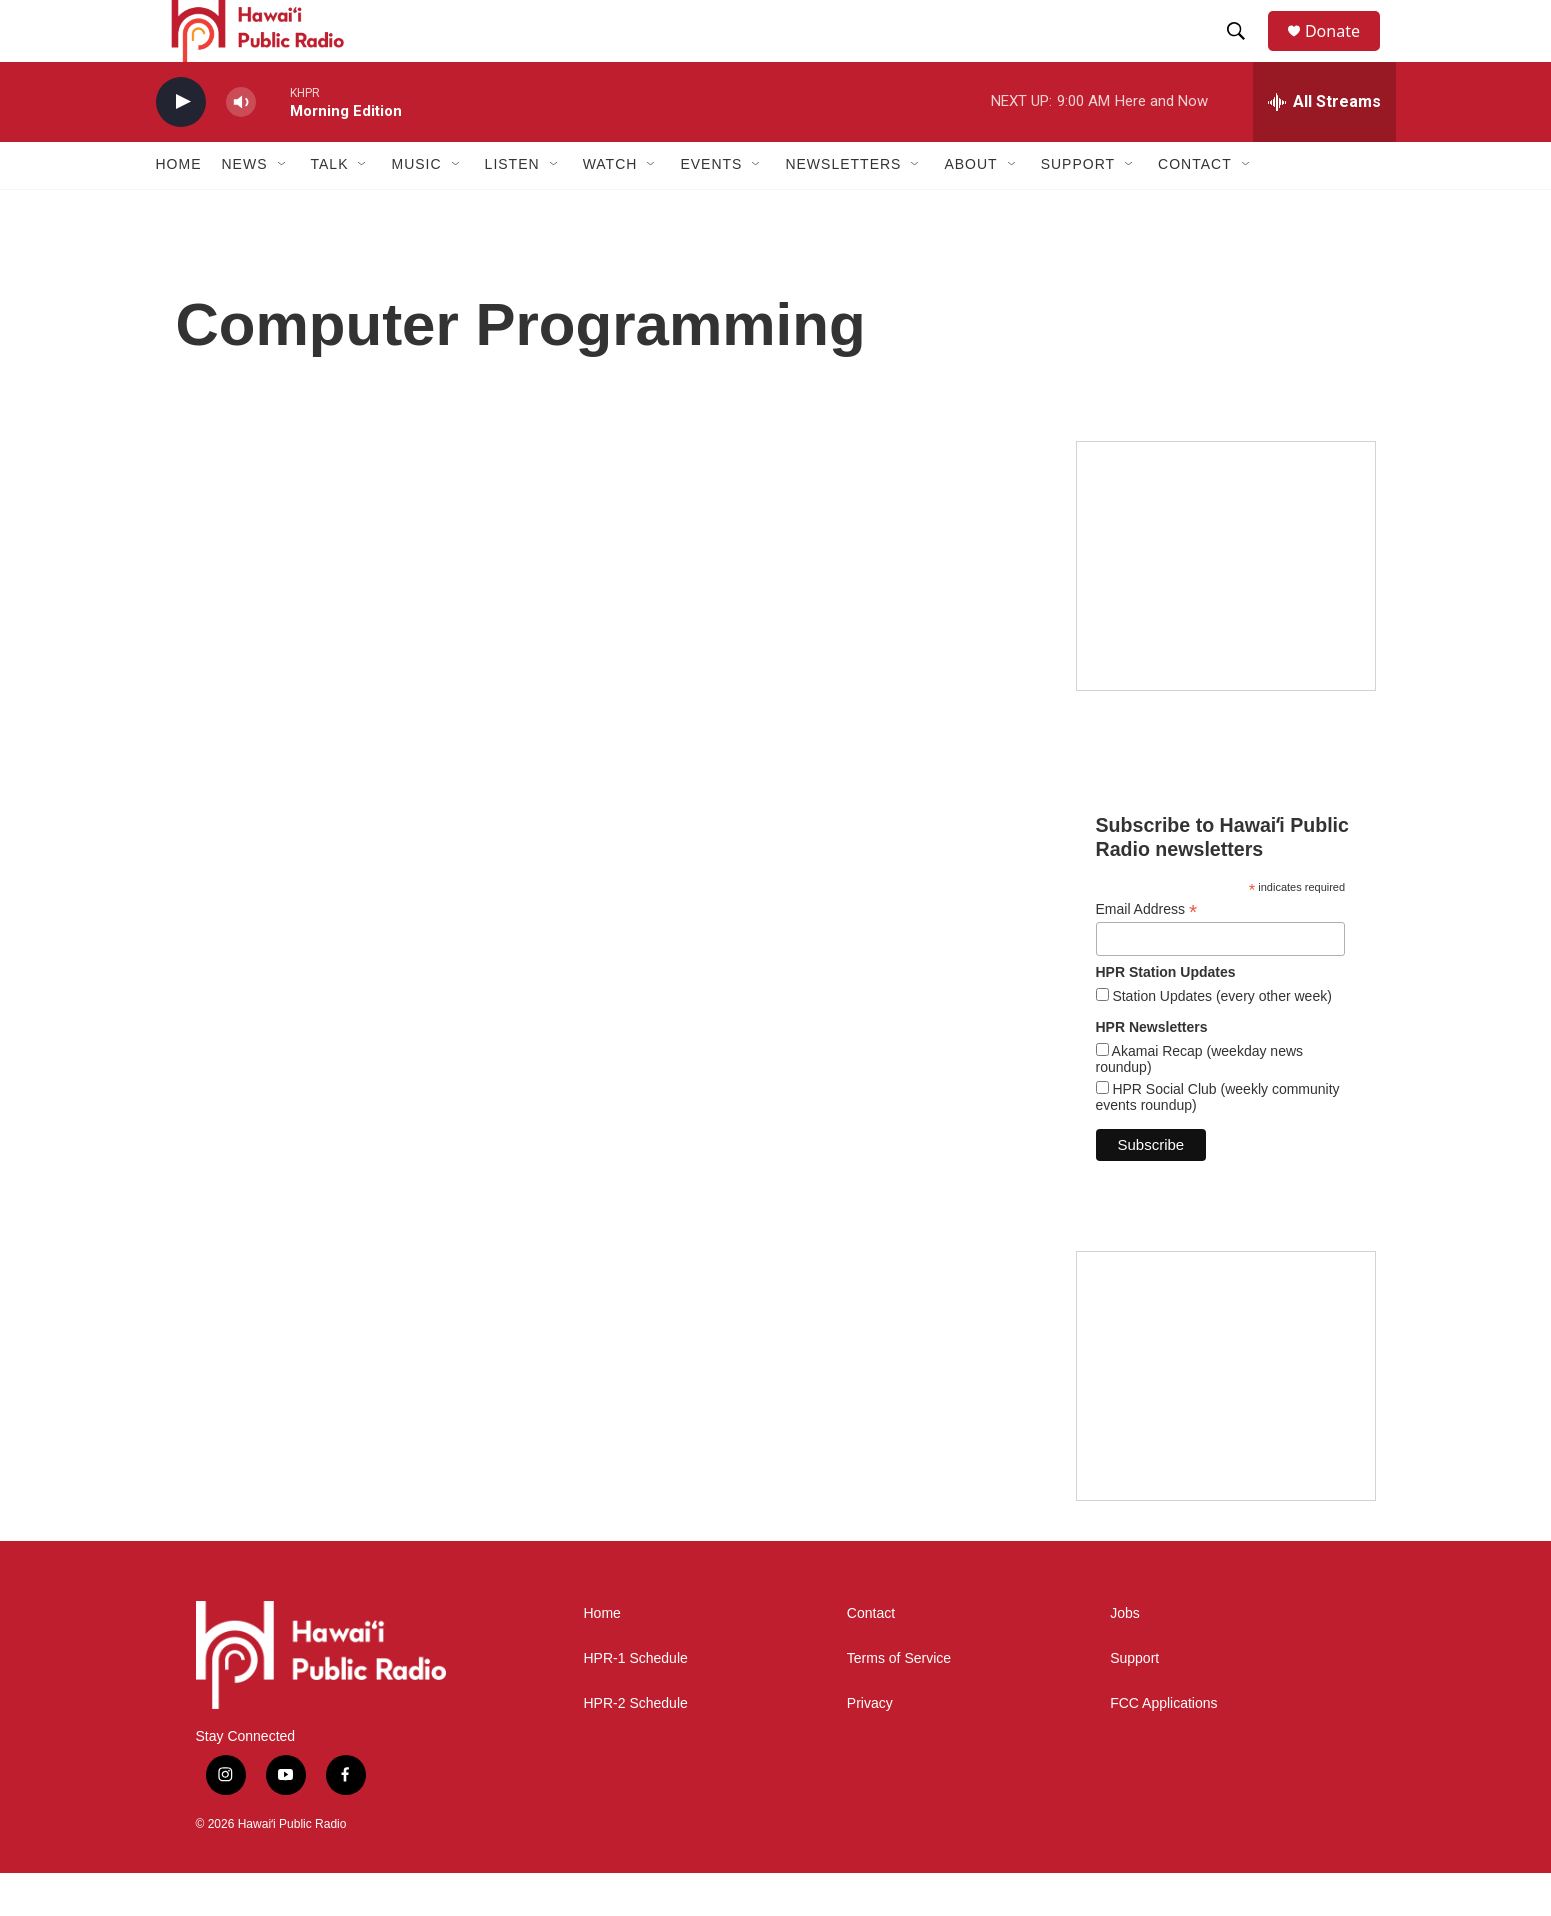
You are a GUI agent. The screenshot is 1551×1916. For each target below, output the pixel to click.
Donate (1345, 52)
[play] (181, 145)
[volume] (241, 145)
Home (179, 208)
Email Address (1147, 952)
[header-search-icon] (1245, 53)
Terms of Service (899, 1702)
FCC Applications (1163, 1747)
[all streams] (1324, 145)
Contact (871, 1657)
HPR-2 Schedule (636, 1747)
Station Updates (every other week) (1220, 1039)
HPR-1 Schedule (636, 1702)
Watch (610, 208)
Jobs (1125, 1657)
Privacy (870, 1747)
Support (1134, 1702)
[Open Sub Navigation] (283, 208)
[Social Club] (1226, 1419)
